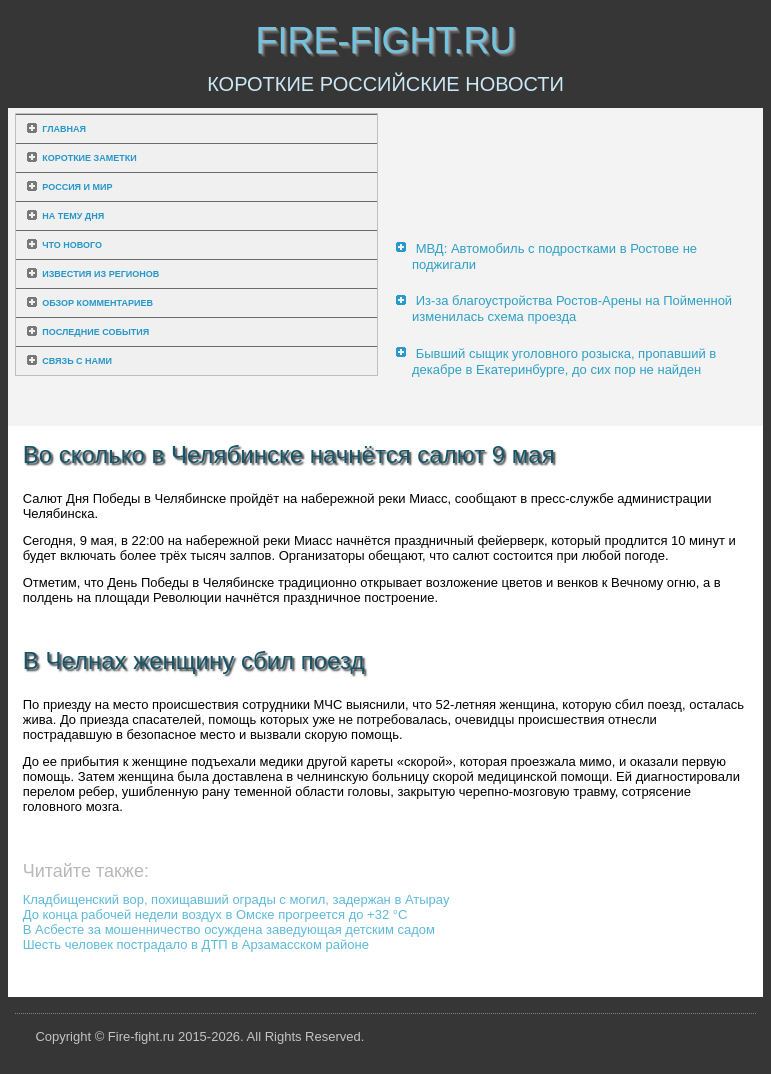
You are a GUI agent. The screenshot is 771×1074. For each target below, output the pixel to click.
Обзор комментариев (97, 303)
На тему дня (73, 216)
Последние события (95, 332)
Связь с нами (77, 361)
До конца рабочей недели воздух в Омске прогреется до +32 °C (215, 914)
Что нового (72, 245)
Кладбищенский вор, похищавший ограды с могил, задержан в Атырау (236, 899)
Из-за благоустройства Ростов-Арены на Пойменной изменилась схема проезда (572, 308)
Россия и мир (77, 187)
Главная (64, 129)
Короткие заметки (89, 158)
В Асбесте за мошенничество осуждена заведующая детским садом (229, 929)
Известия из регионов (100, 274)
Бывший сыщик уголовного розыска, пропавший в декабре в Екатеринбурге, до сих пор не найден (564, 361)
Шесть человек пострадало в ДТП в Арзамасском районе (196, 944)
